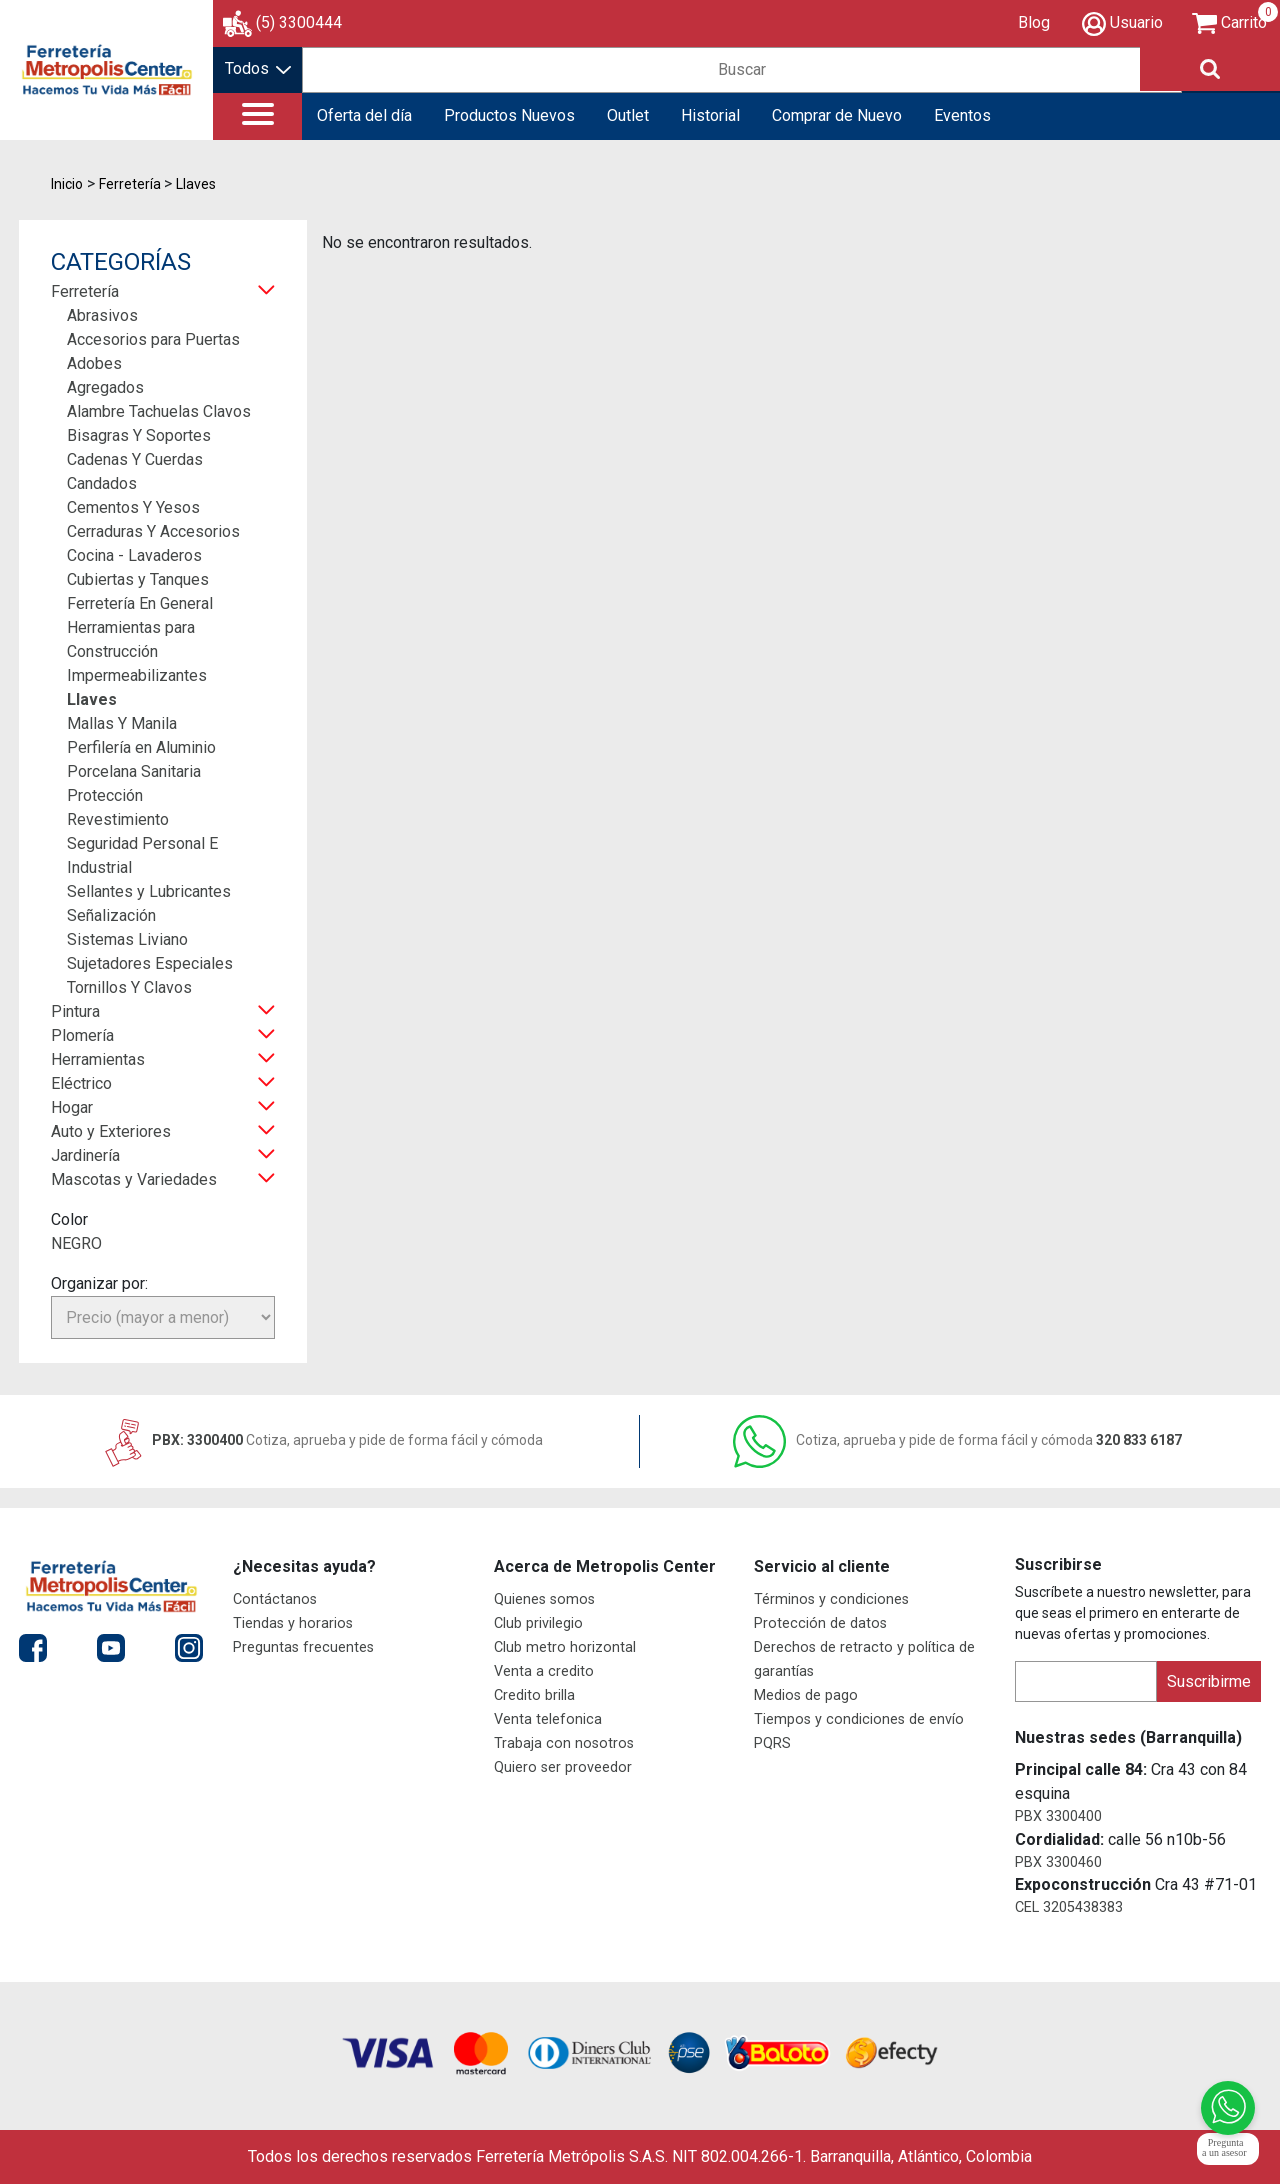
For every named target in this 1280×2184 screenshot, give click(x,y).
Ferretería (85, 291)
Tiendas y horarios (293, 1623)
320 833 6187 (957, 1440)
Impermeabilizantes (137, 675)
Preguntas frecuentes (303, 1647)
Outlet (628, 115)
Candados (102, 483)
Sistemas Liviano (127, 939)
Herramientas (98, 1059)
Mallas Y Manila (122, 723)
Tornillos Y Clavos (129, 987)
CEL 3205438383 (1069, 1907)
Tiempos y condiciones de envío (859, 1719)
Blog (1034, 22)
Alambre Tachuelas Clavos (159, 411)
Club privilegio (538, 1623)
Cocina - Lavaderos (134, 555)
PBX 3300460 (1058, 1862)
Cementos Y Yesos (133, 507)
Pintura (75, 1011)
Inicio (67, 184)
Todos (258, 68)
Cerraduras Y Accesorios (153, 531)
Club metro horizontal (565, 1647)
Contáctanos (275, 1599)
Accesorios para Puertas (153, 339)
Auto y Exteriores (111, 1131)
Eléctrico (81, 1083)
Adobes (94, 363)
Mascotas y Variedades (134, 1179)
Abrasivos (102, 315)
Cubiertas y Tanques (138, 579)
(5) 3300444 (299, 22)
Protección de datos (820, 1623)
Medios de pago (806, 1695)
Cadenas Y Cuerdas (135, 459)
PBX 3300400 (1058, 1816)
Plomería (82, 1035)
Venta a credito (544, 1671)
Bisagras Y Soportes (139, 435)
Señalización (111, 915)
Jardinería (85, 1155)
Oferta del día (364, 115)
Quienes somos (544, 1599)
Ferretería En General (140, 603)
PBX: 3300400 (322, 1440)
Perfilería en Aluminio (141, 747)
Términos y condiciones (831, 1599)
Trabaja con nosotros (564, 1743)
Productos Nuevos (509, 115)
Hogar (72, 1107)
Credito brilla (534, 1695)
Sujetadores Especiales (150, 963)
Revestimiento (118, 819)
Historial (710, 115)
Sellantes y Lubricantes (149, 891)
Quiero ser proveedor (563, 1767)
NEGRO (76, 1243)
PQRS (772, 1743)
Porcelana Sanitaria (134, 771)
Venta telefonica (548, 1719)
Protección (105, 795)
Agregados (105, 387)
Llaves (92, 699)
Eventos (962, 115)
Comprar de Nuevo (837, 115)
